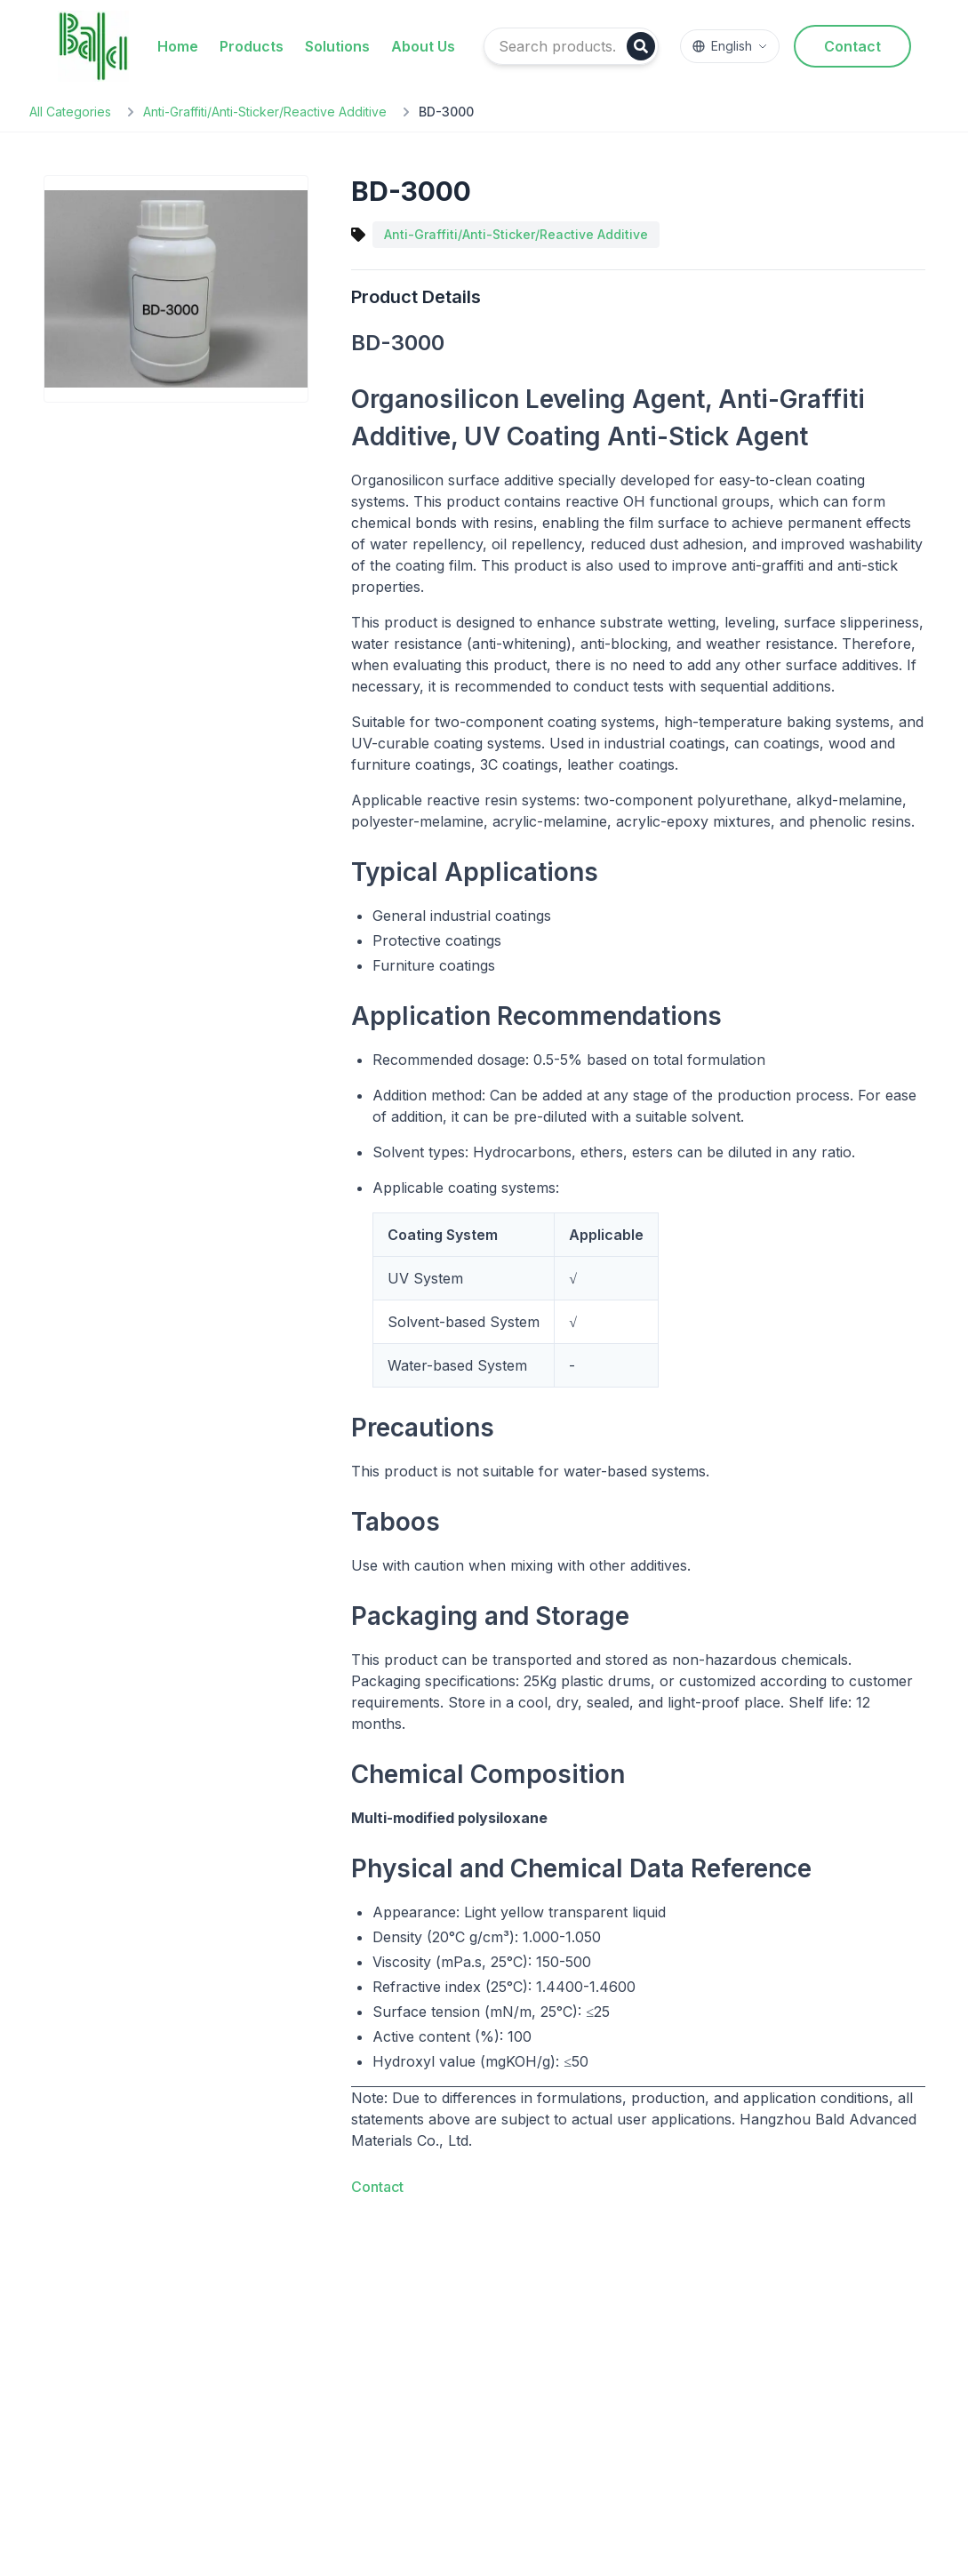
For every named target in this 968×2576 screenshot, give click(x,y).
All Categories (70, 111)
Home (177, 46)
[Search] (641, 46)
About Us (423, 46)
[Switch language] (730, 46)
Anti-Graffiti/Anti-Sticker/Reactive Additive (265, 111)
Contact (852, 46)
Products (252, 46)
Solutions (337, 46)
